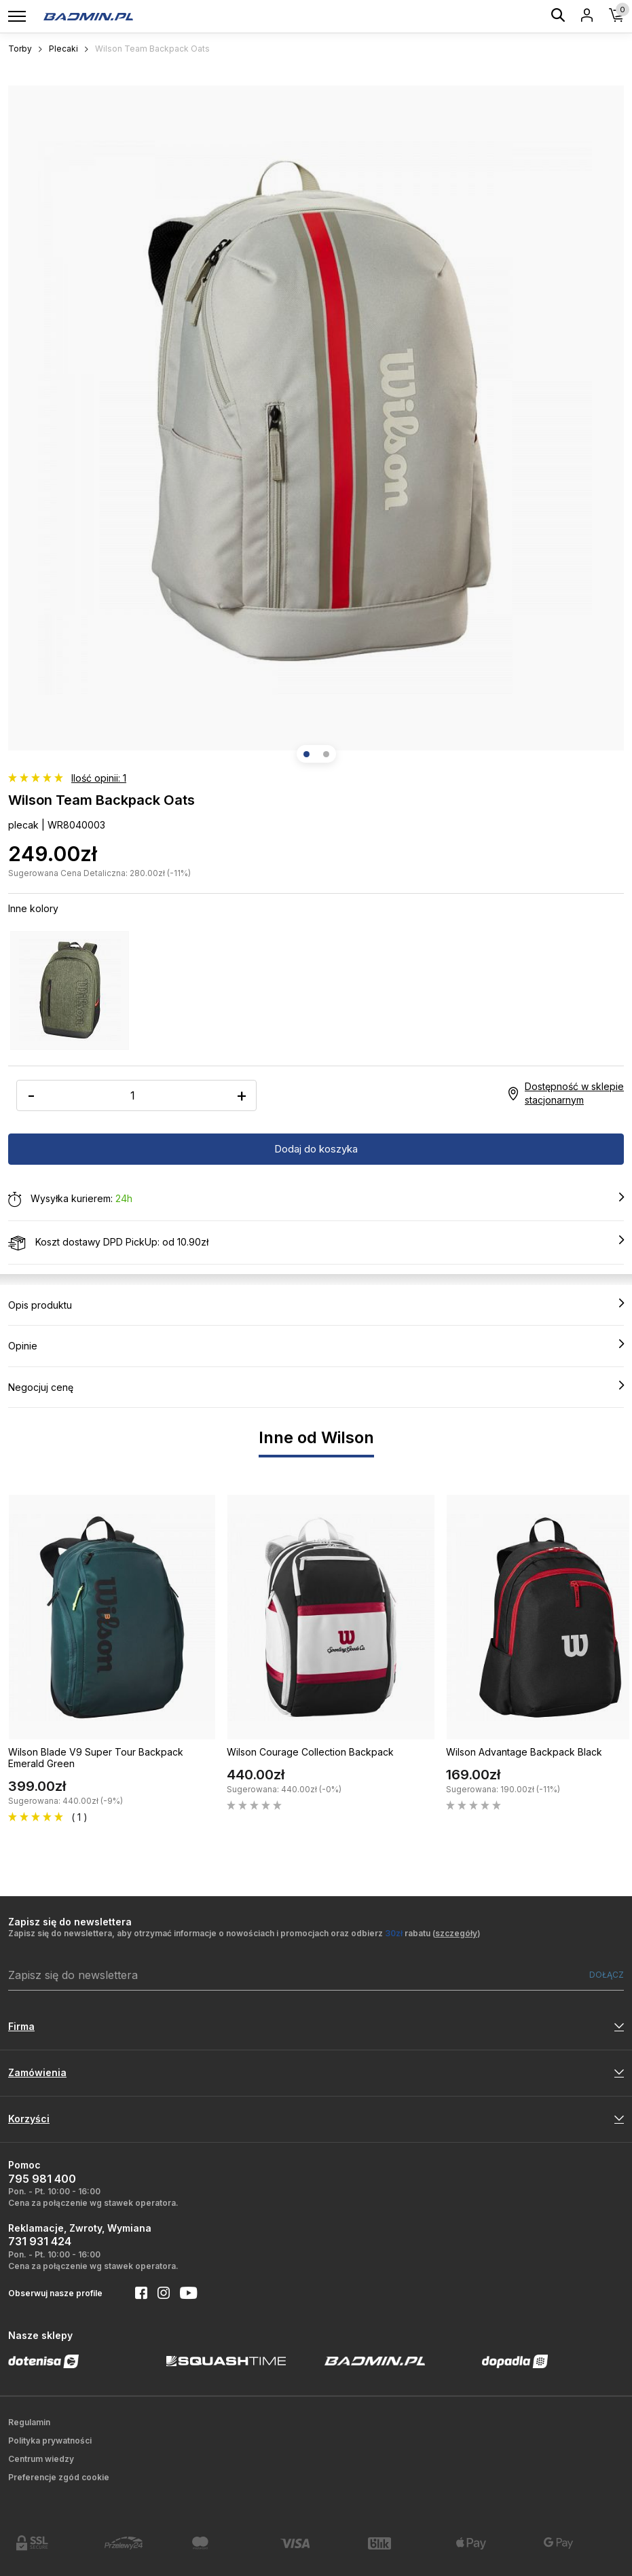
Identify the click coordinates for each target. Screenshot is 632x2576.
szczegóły (456, 1933)
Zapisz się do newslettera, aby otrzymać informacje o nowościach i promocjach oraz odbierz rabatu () (244, 1933)
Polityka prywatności (50, 2440)
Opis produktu (316, 1305)
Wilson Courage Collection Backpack (310, 1752)
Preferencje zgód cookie (58, 2477)
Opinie (316, 1345)
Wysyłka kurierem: (316, 1199)
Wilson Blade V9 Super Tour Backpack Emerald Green (95, 1757)
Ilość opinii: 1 (98, 778)
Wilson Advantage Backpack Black (524, 1752)
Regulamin (29, 2422)
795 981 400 (42, 2178)
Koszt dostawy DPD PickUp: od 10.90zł (316, 1242)
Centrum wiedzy (41, 2459)
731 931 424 (39, 2241)
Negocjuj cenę (316, 1387)
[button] (306, 754)
